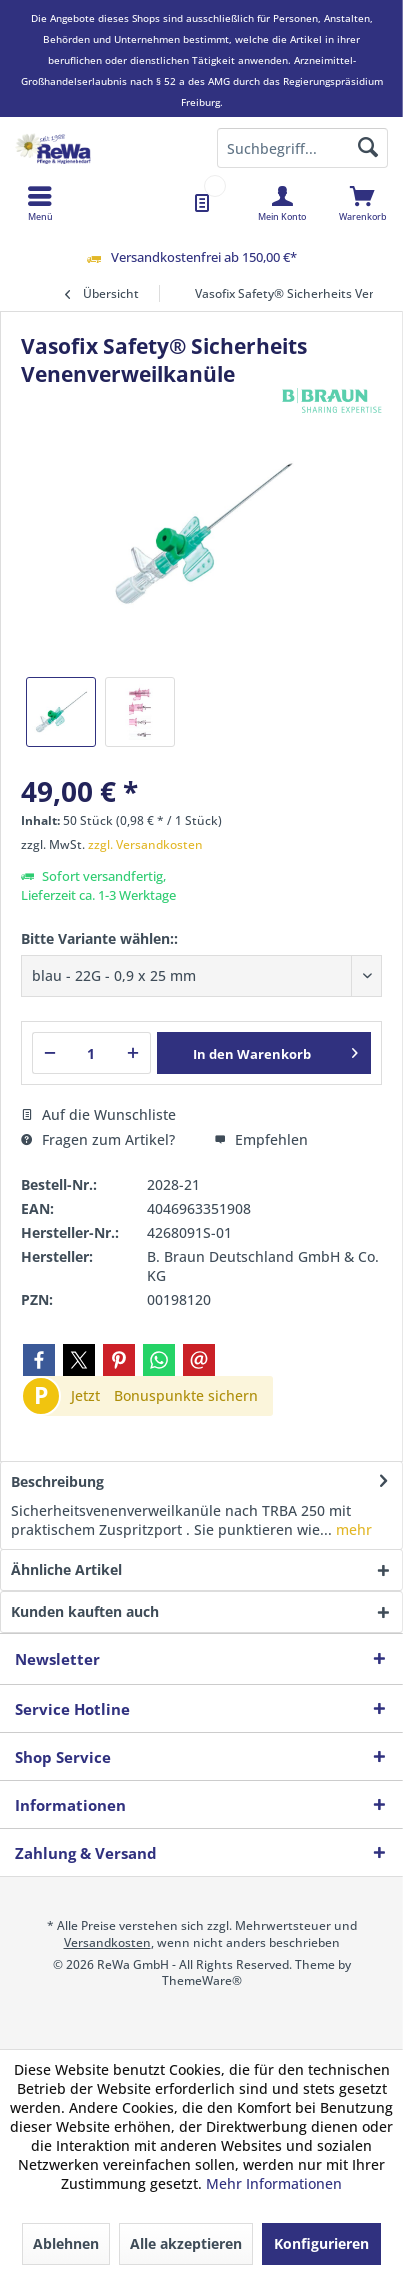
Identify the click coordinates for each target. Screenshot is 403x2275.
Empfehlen (261, 1139)
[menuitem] (362, 203)
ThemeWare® (202, 1980)
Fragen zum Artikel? (98, 1139)
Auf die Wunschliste (98, 1114)
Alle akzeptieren (186, 2243)
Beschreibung (57, 1481)
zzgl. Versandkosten (145, 844)
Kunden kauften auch (85, 1611)
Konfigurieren (321, 2243)
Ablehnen (66, 2243)
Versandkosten (107, 1942)
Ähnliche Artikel (66, 1569)
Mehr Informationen (274, 2183)
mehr (352, 1529)
